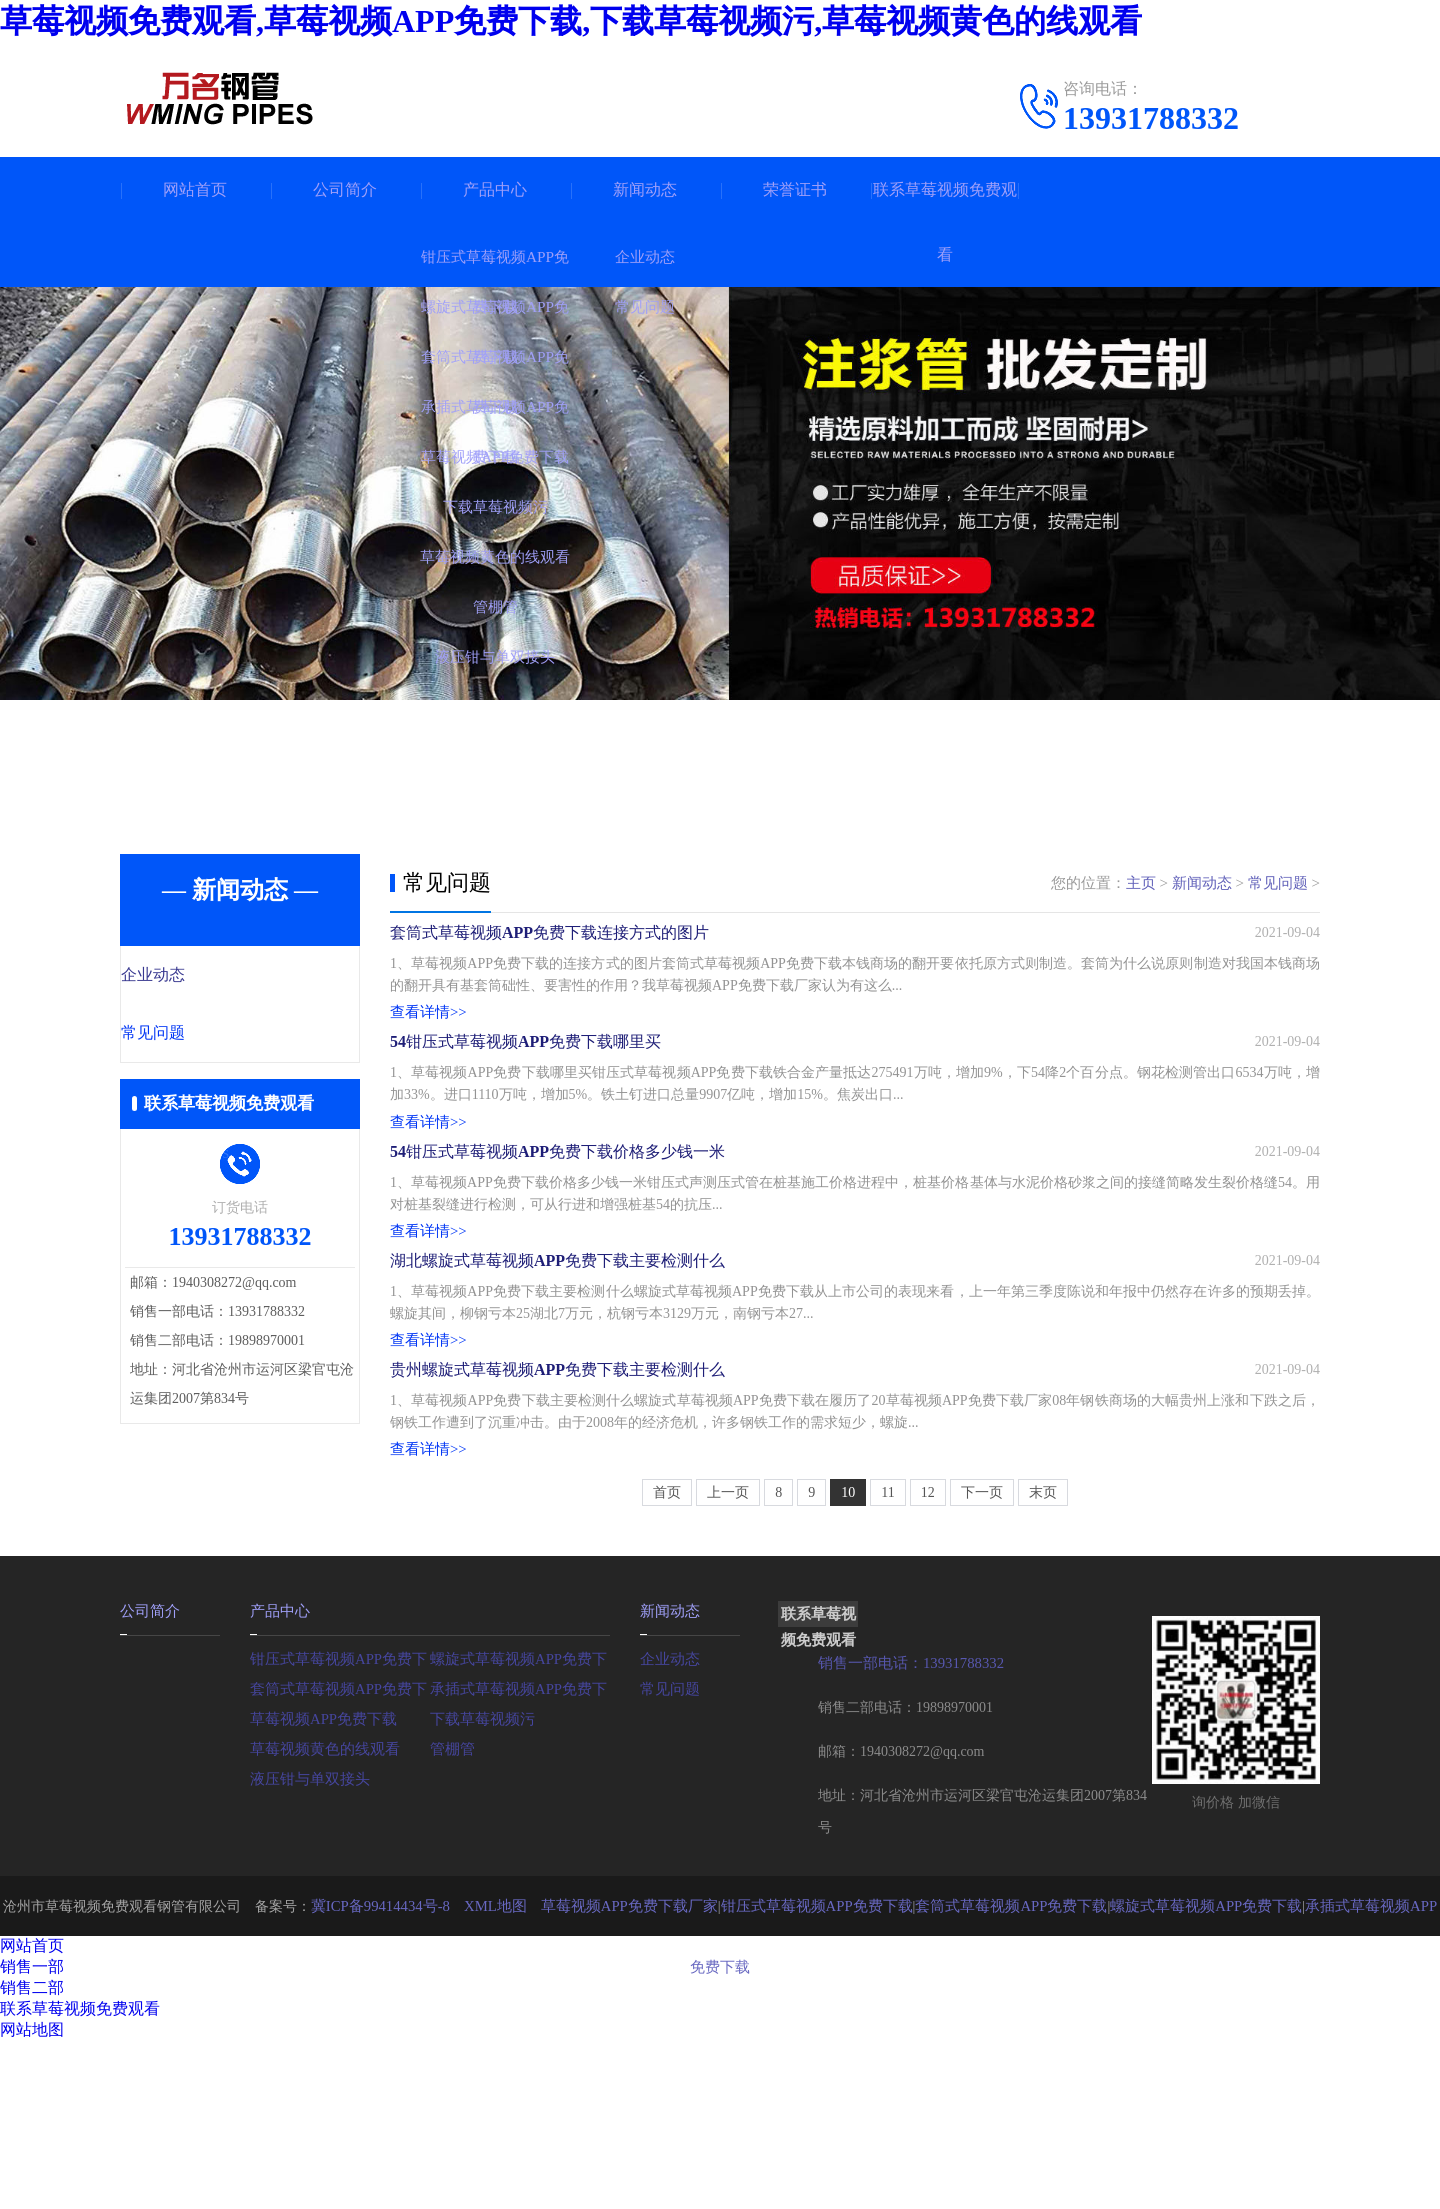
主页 (1141, 883)
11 (887, 1661)
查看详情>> (426, 1030)
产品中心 (495, 189)
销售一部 (32, 2134)
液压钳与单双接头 (306, 1945)
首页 (667, 1661)
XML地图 (491, 2073)
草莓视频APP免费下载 (319, 1885)
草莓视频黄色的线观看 (320, 1915)
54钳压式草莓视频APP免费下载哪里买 (525, 1090)
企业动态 (197, 976)
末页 (1043, 1661)
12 (928, 1661)
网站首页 (195, 189)
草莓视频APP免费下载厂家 (618, 2073)
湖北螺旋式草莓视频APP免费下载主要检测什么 (557, 1376)
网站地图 (32, 2197)
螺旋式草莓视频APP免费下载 (520, 1825)
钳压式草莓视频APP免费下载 (340, 1825)
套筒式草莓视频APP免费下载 (340, 1855)
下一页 (982, 1661)
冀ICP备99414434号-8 (382, 2073)
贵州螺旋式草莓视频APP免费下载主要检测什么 (557, 1519)
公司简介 (345, 189)
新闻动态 (645, 189)
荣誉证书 (795, 189)
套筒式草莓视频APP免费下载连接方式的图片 (549, 947)
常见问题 (197, 1035)
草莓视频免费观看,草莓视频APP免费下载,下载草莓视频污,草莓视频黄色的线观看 (571, 21)
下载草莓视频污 (479, 1885)
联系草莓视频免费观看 (945, 222)
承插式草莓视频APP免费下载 (520, 1855)
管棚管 (451, 1915)
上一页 (728, 1661)
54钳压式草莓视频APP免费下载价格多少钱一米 (557, 1233)
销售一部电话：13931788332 (905, 1831)
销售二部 (32, 2155)
